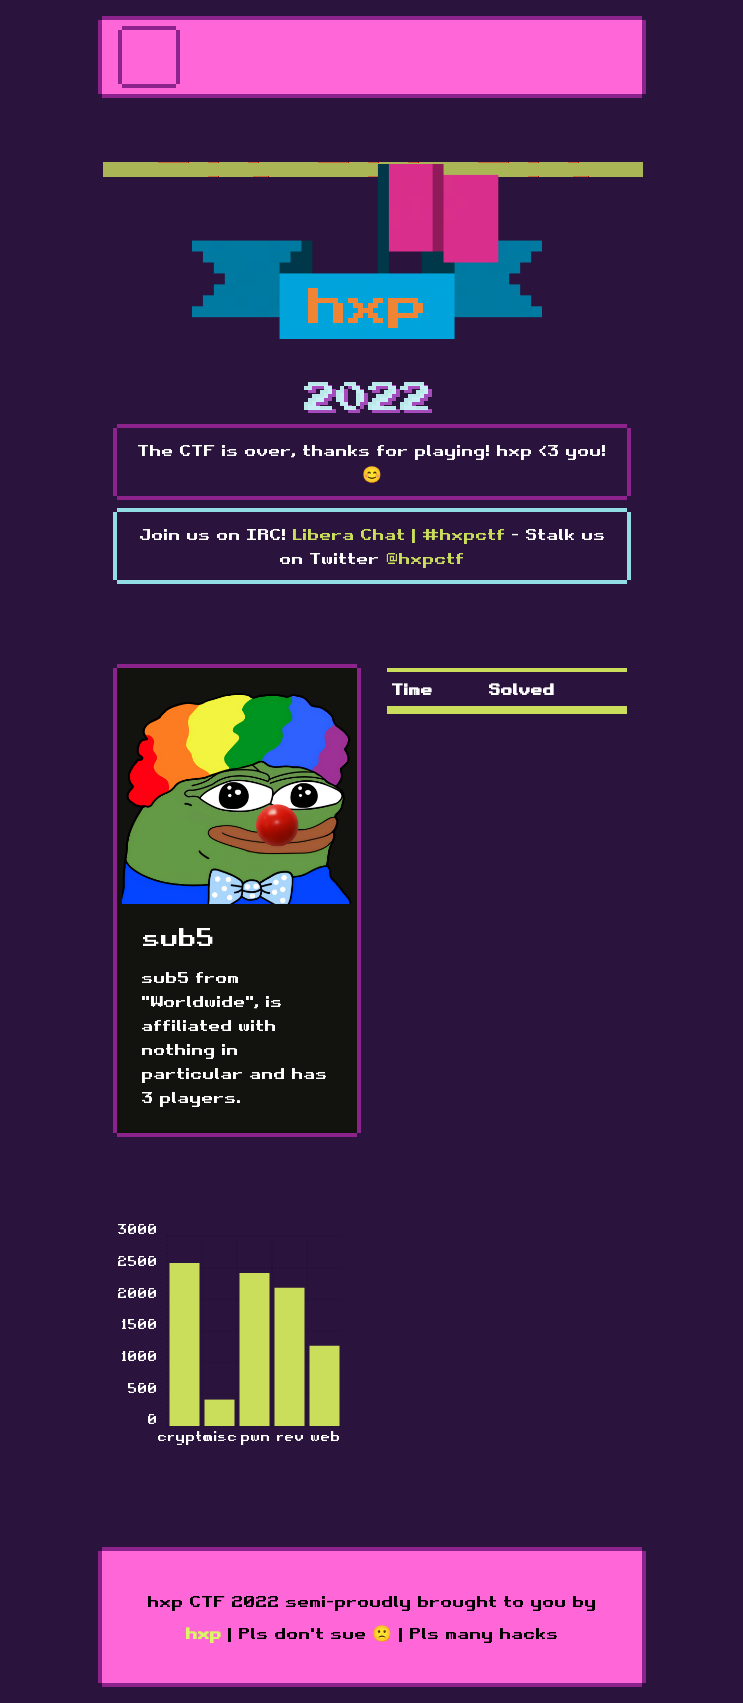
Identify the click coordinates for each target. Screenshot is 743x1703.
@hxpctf (424, 558)
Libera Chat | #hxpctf (398, 534)
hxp (203, 1633)
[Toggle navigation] (149, 57)
